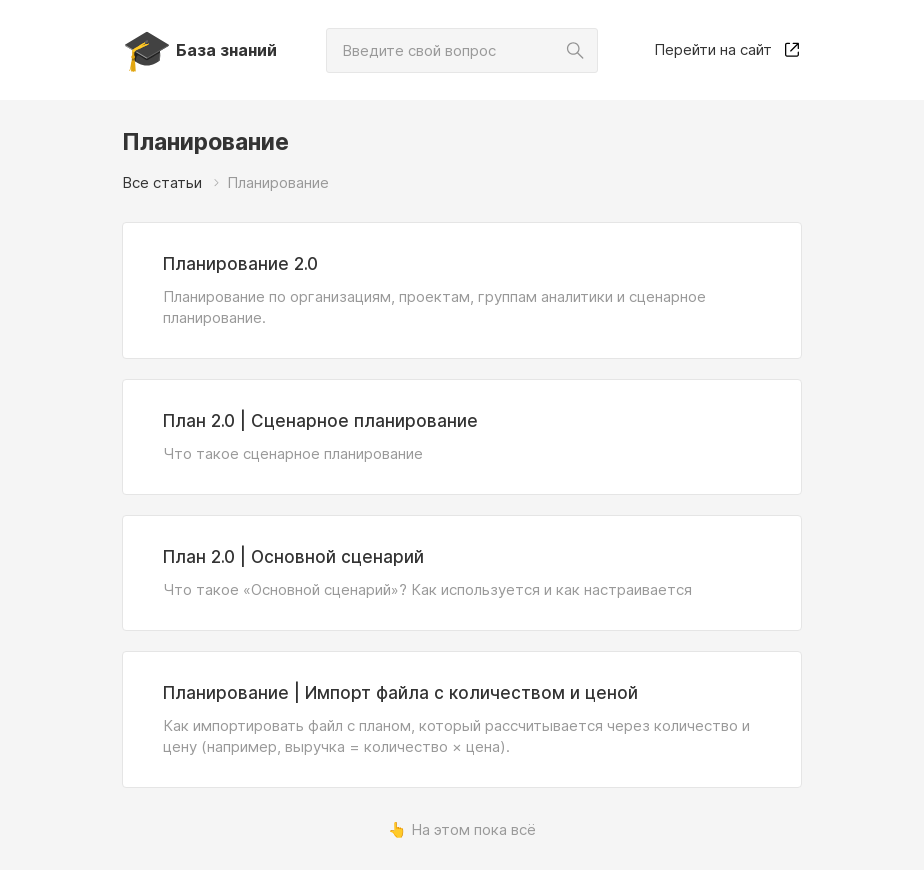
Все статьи (162, 182)
